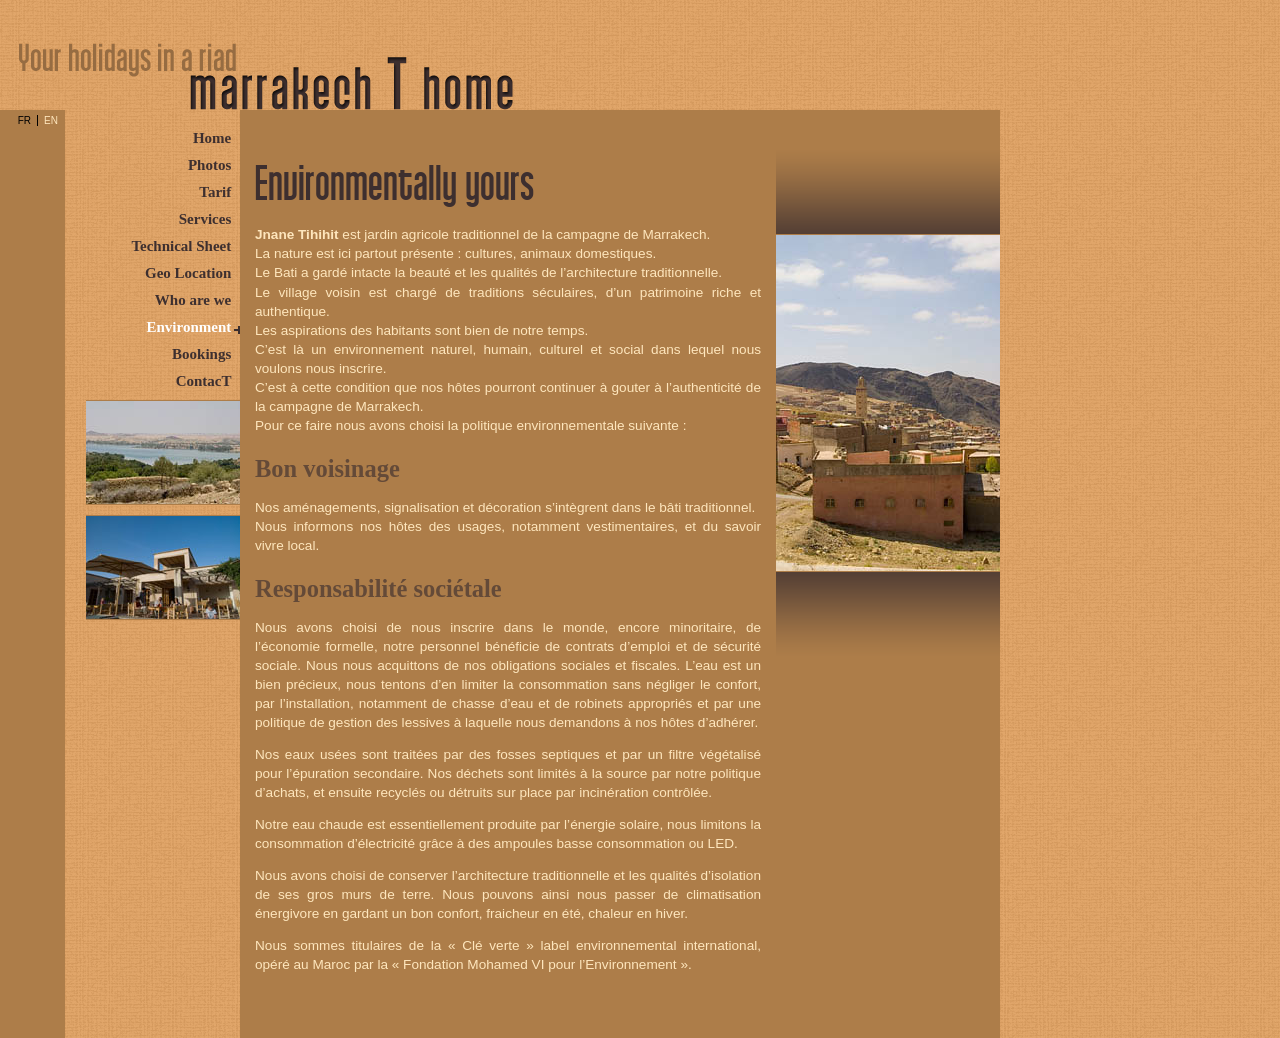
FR (24, 120)
